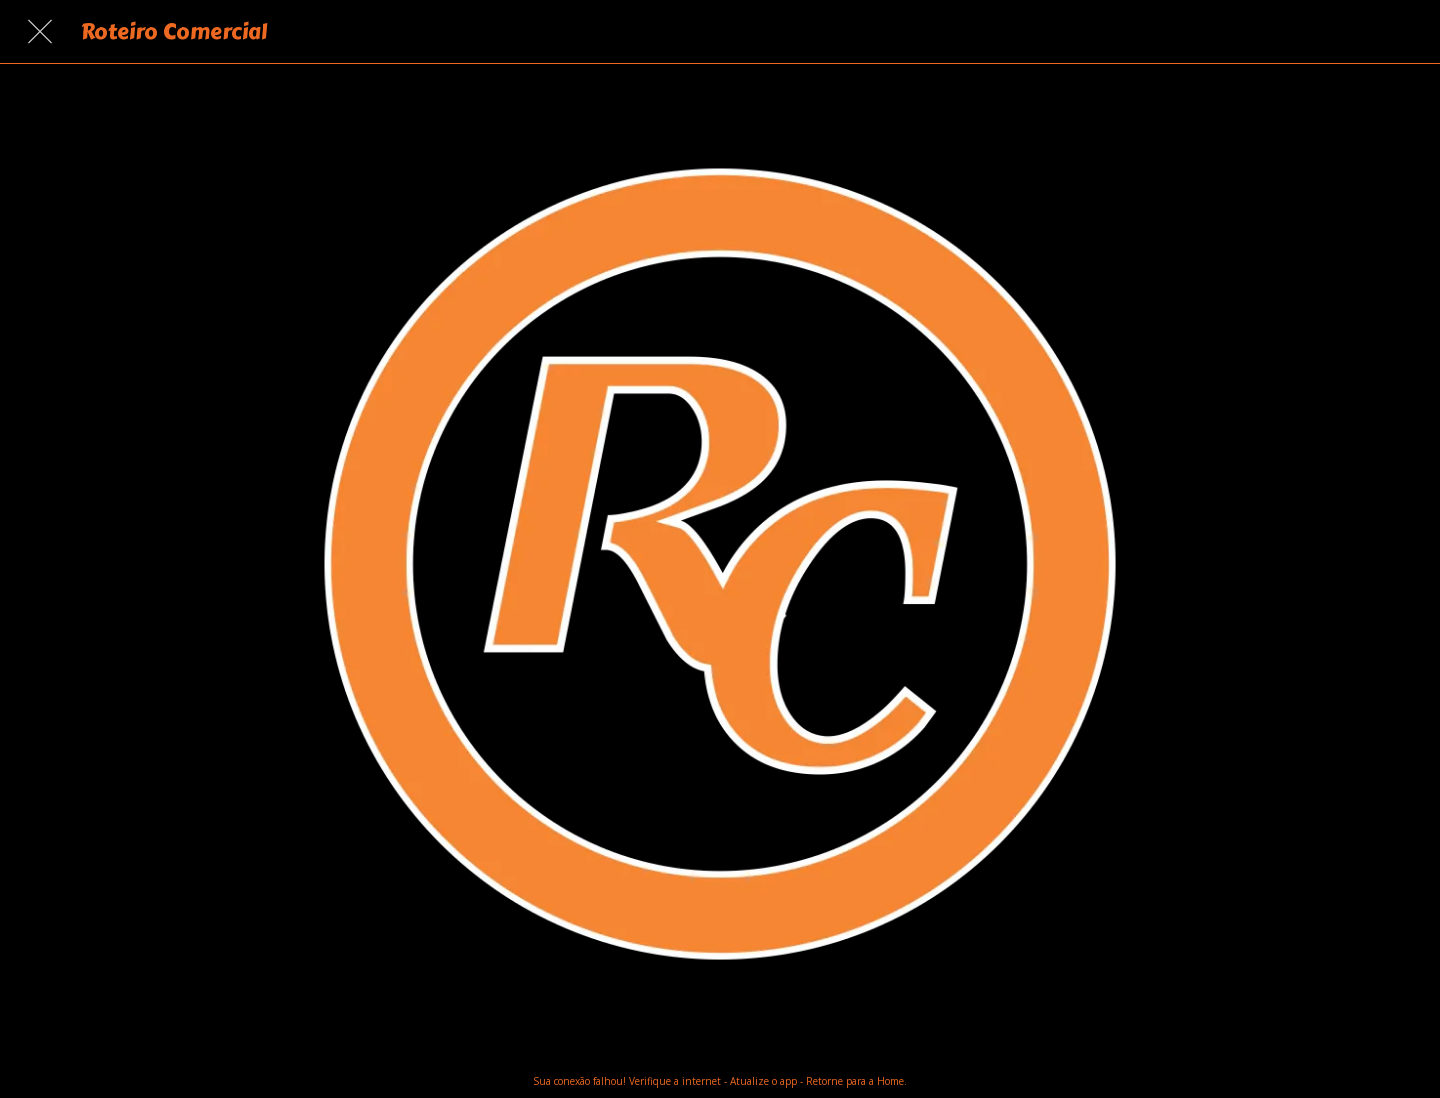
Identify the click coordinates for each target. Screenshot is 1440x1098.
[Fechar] (40, 32)
